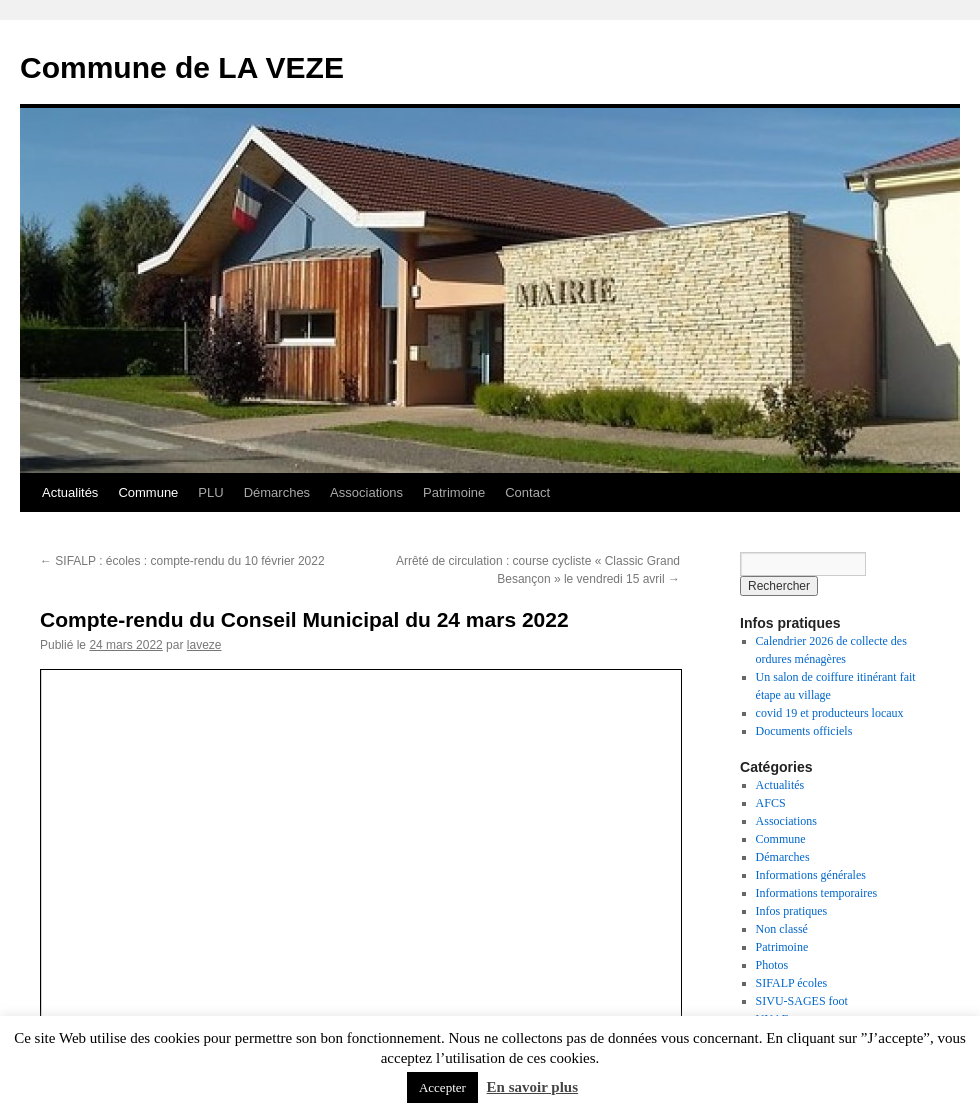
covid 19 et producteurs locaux (830, 713)
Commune (148, 492)
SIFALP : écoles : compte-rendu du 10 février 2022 (182, 561)
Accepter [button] (442, 1087)
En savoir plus (532, 1087)
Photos (772, 965)
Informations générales (811, 875)
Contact (527, 492)
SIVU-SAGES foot (802, 1001)
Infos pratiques (792, 911)
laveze (204, 645)
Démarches (277, 492)
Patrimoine (454, 492)
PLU (210, 492)
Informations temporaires (817, 893)
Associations (366, 492)
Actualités (70, 492)
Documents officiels (804, 731)
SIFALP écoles (792, 983)
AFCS (771, 803)
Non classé (782, 929)
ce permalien (560, 706)
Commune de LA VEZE (182, 67)
